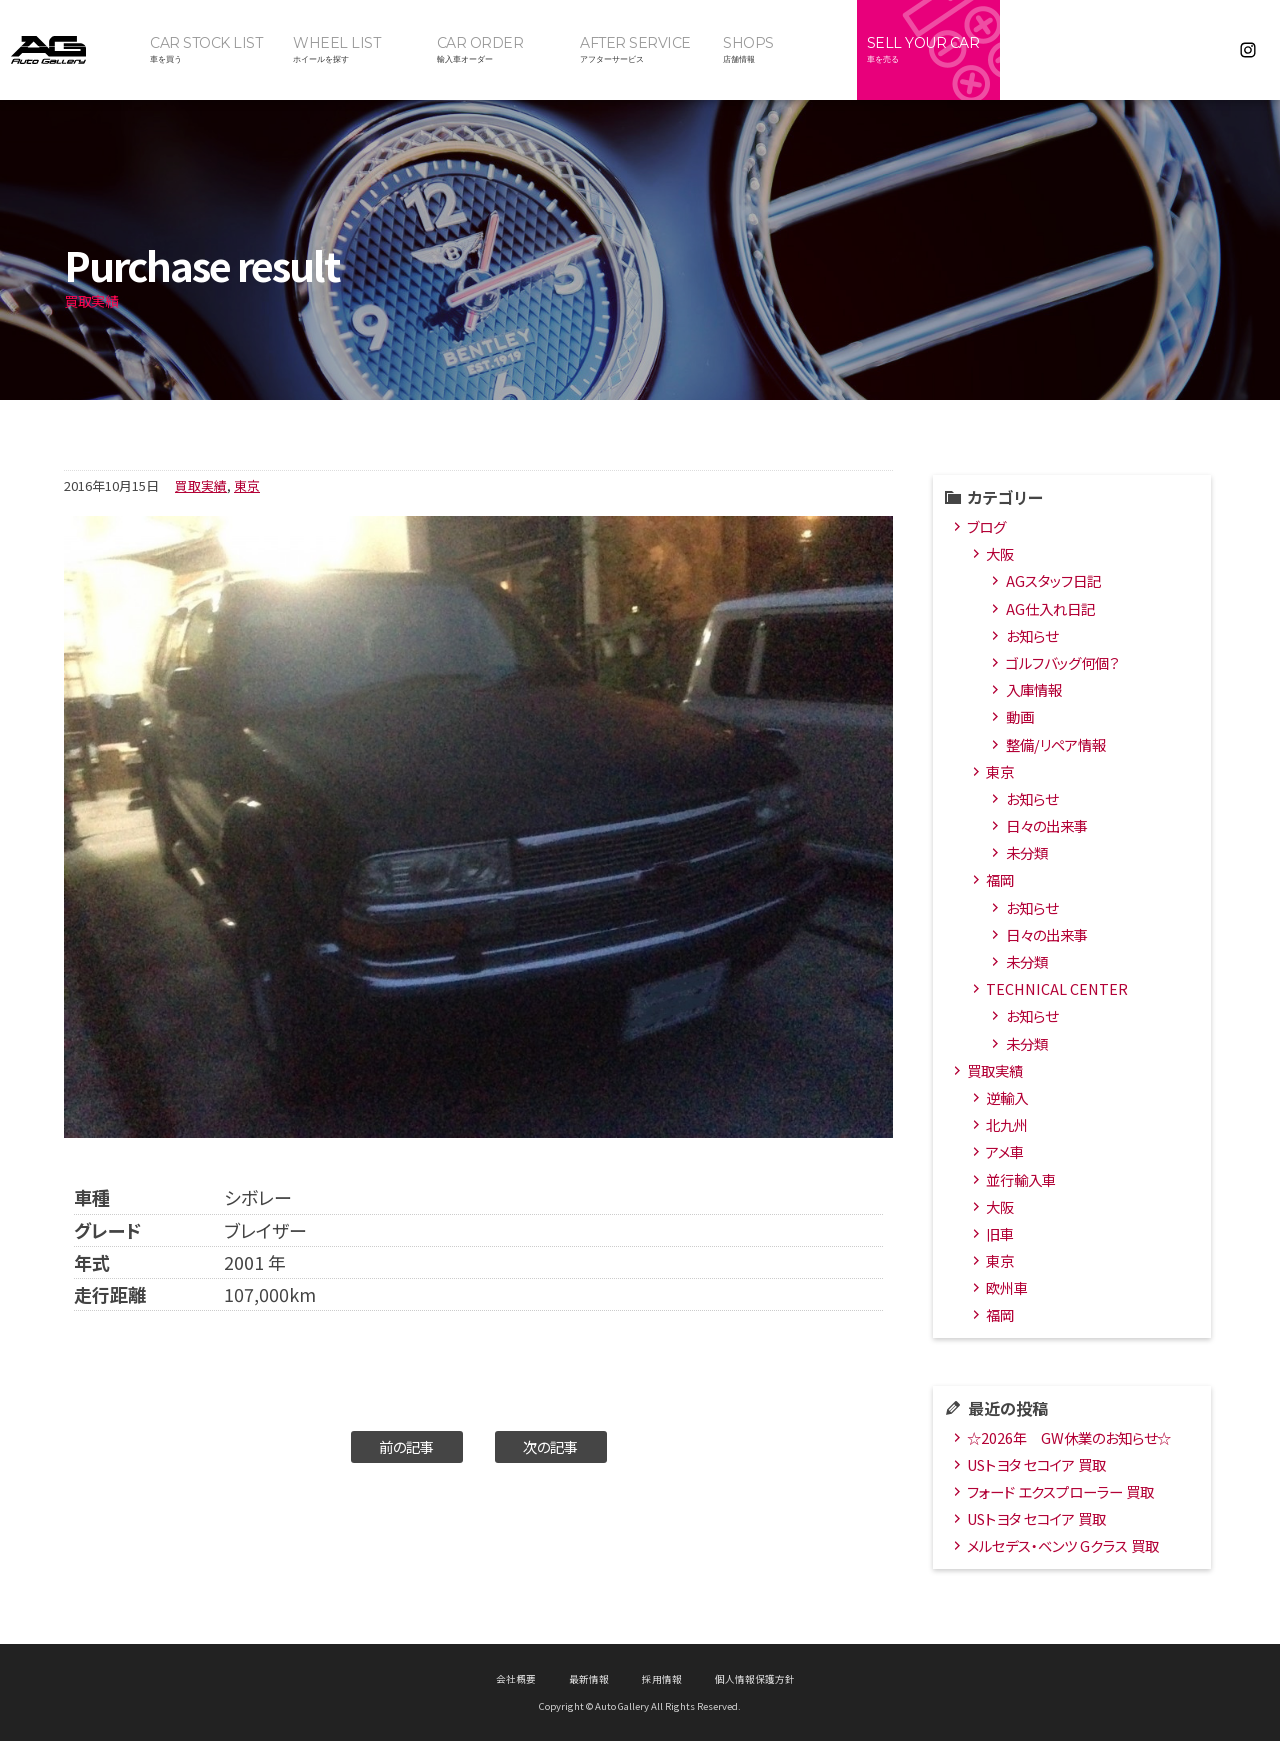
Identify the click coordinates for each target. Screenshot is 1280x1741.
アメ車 (1005, 1151)
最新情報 (589, 1679)
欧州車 (1007, 1287)
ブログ (986, 526)
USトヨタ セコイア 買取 (1036, 1464)
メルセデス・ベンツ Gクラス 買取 (1063, 1545)
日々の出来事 (1047, 825)
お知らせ (1032, 635)
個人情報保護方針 (755, 1679)
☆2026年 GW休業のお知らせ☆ (1069, 1437)
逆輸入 (1007, 1097)
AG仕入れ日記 (1050, 608)
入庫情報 (1034, 689)
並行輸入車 (1021, 1179)
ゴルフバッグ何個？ (1062, 662)
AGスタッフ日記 (1053, 580)
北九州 (1007, 1124)
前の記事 (406, 1446)
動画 (1020, 716)
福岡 (1000, 879)
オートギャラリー (70, 50)
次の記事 (550, 1446)
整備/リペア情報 (1056, 744)
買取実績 (201, 485)
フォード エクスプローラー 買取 (1060, 1491)
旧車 (1000, 1233)
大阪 (1000, 553)
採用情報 (662, 1679)
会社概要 (516, 1679)
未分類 (1027, 852)
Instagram (1248, 50)
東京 (247, 485)
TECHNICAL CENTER (1057, 988)
